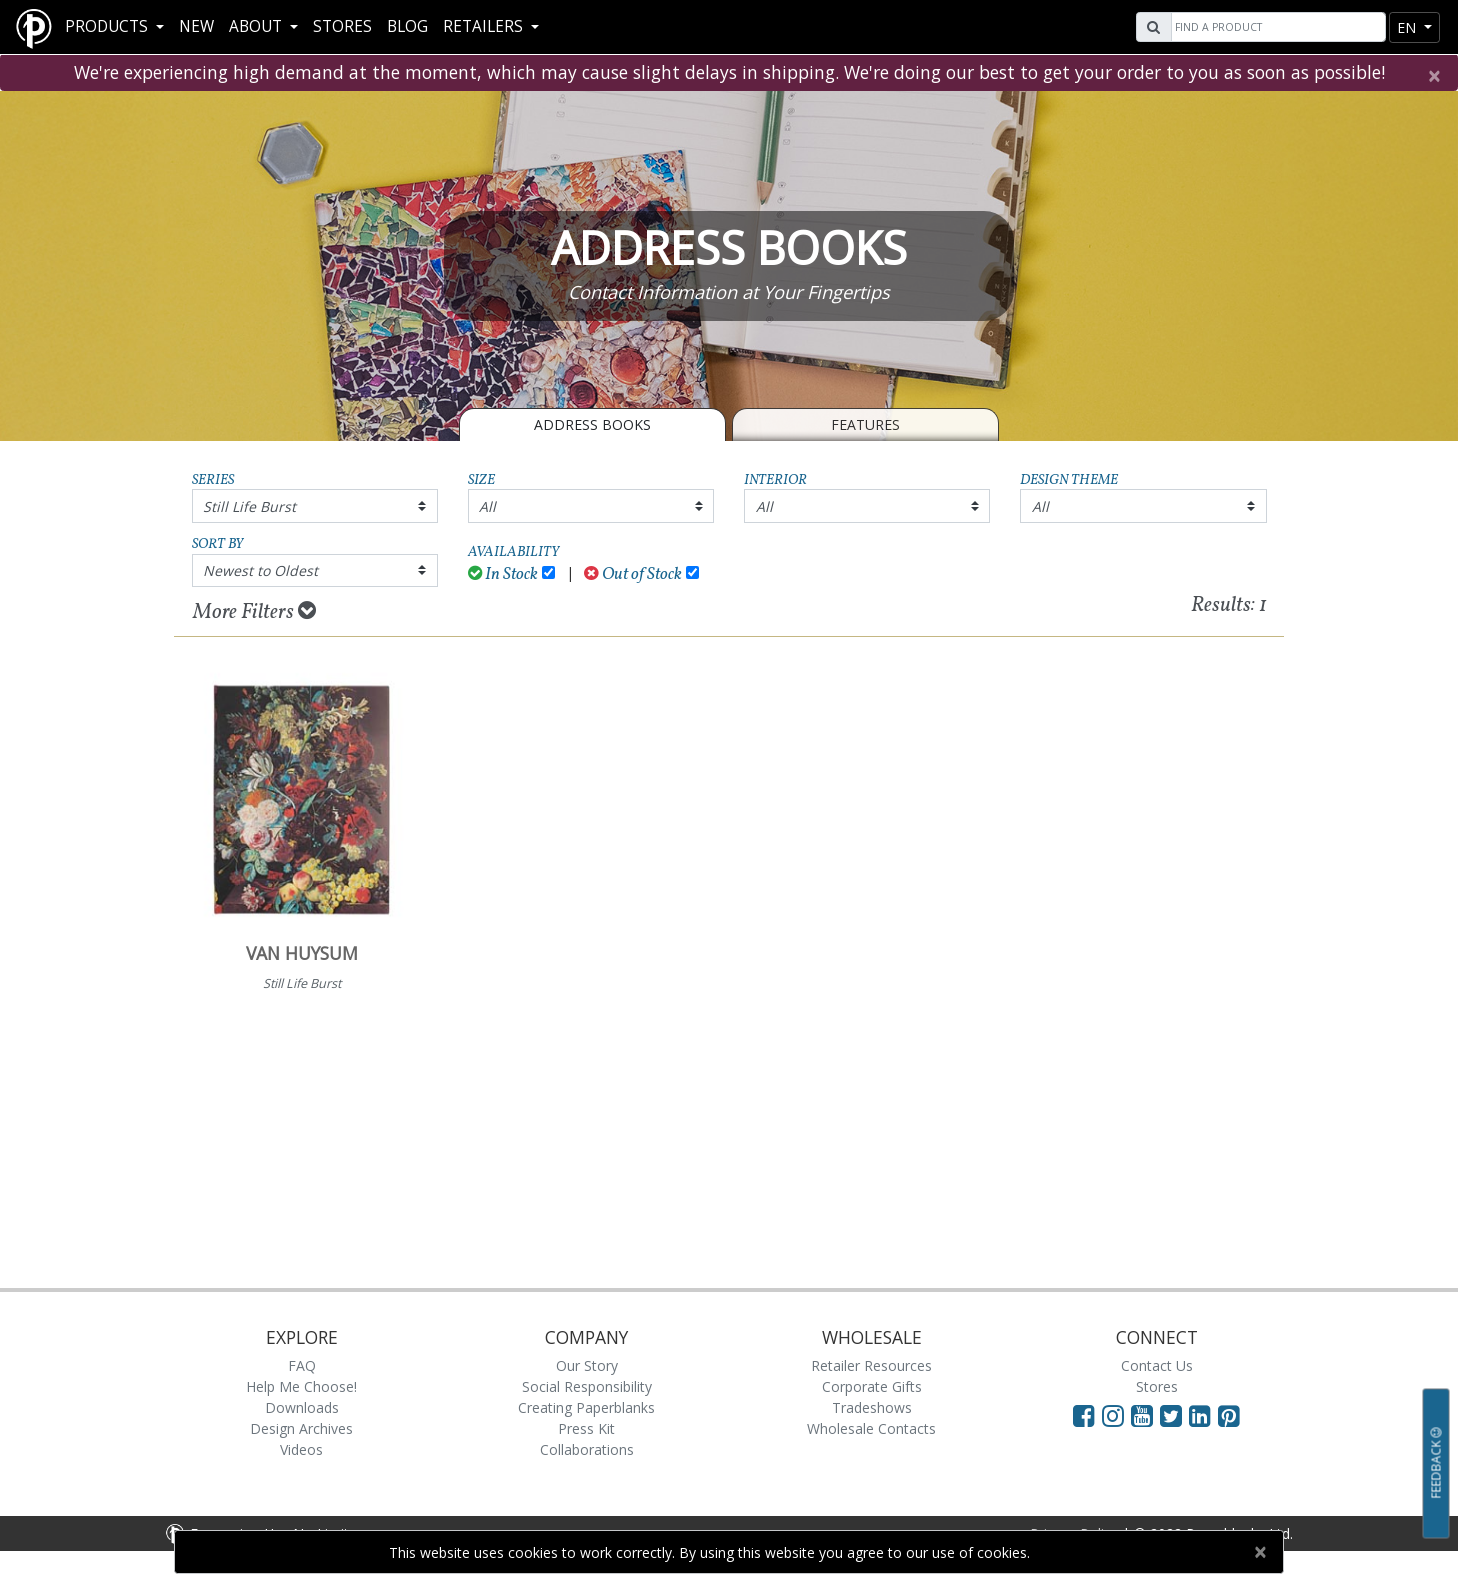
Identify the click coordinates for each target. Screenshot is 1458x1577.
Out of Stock (633, 574)
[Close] (1433, 76)
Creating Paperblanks (586, 1407)
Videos (301, 1449)
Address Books (592, 424)
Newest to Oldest (260, 570)
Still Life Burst (249, 506)
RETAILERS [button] (485, 26)
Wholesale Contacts (871, 1428)
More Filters (254, 612)
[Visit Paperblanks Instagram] (1113, 1415)
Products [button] (108, 26)
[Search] (1276, 27)
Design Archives (301, 1428)
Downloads (302, 1407)
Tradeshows (872, 1407)
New (196, 26)
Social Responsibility (587, 1386)
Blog (407, 26)
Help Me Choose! (301, 1386)
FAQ (302, 1365)
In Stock (503, 574)
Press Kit (586, 1428)
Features (865, 424)
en (1408, 27)
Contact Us (1157, 1365)
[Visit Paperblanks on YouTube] (1145, 1415)
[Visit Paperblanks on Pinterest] (1229, 1415)
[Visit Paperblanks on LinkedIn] (1203, 1415)
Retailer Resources (871, 1365)
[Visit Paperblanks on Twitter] (1174, 1415)
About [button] (257, 26)
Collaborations (587, 1449)
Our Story (587, 1365)
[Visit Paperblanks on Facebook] (1084, 1415)
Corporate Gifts (872, 1386)
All (487, 506)
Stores (342, 26)
